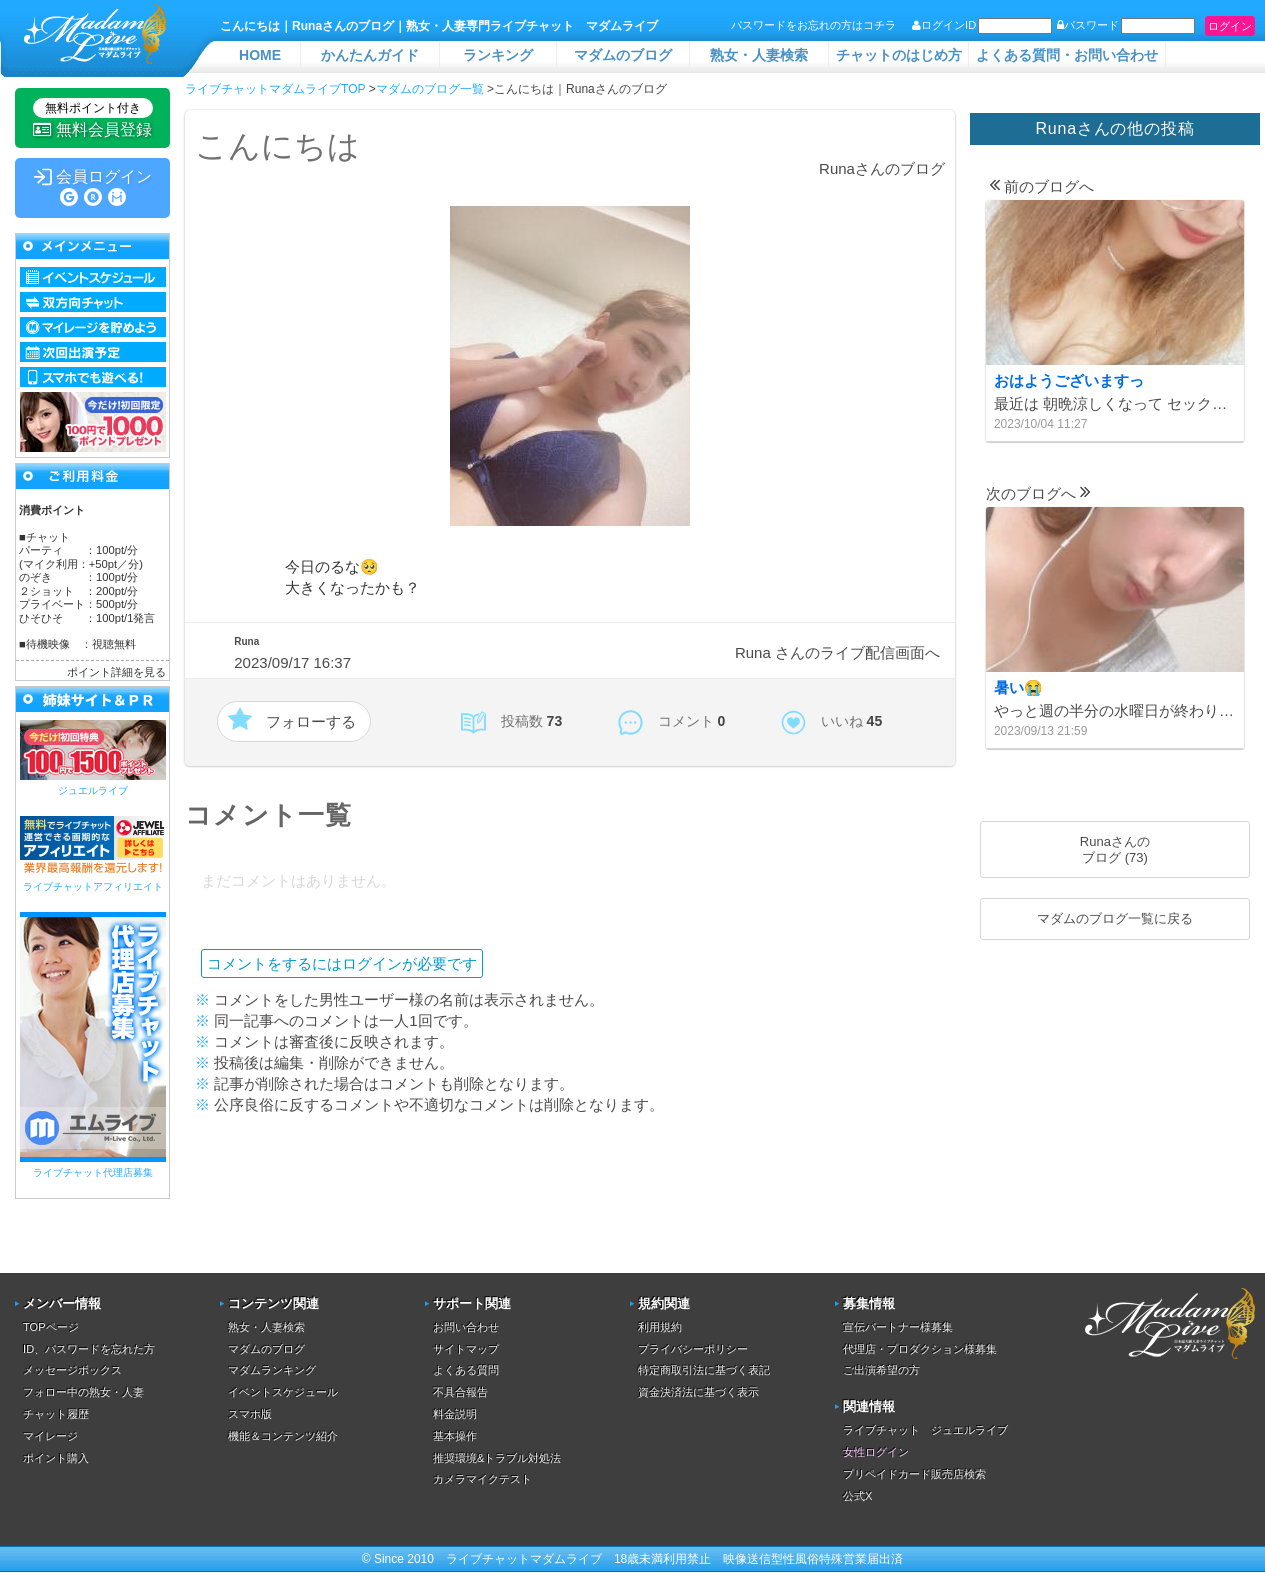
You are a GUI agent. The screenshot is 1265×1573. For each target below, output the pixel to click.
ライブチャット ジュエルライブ (925, 1430)
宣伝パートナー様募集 (898, 1327)
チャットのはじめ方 (899, 55)
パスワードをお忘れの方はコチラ (813, 25)
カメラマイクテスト (482, 1479)
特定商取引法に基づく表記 (704, 1370)
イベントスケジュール (283, 1392)
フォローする (311, 721)
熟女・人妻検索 (759, 55)
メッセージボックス (72, 1370)
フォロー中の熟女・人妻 (83, 1392)
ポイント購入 (56, 1458)
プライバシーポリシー (693, 1349)
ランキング (498, 55)
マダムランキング (272, 1370)
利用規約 (660, 1327)
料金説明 (455, 1414)
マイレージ (50, 1436)
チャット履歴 (56, 1414)
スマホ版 (250, 1414)
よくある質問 (466, 1370)
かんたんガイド (370, 55)
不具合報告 (460, 1392)
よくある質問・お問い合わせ (1067, 55)
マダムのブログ (623, 55)
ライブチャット (488, 1559)
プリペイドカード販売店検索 (914, 1474)
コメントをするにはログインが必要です (342, 963)
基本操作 (455, 1436)
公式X (857, 1496)
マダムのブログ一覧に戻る (1115, 918)
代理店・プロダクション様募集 (920, 1349)
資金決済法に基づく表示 (698, 1392)
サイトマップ (466, 1349)
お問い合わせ (466, 1327)
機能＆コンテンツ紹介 (283, 1436)
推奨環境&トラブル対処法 (497, 1458)
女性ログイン (876, 1452)
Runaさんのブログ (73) (1115, 849)
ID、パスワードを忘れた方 (89, 1349)
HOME (260, 55)
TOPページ (50, 1327)
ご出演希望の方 (881, 1370)
